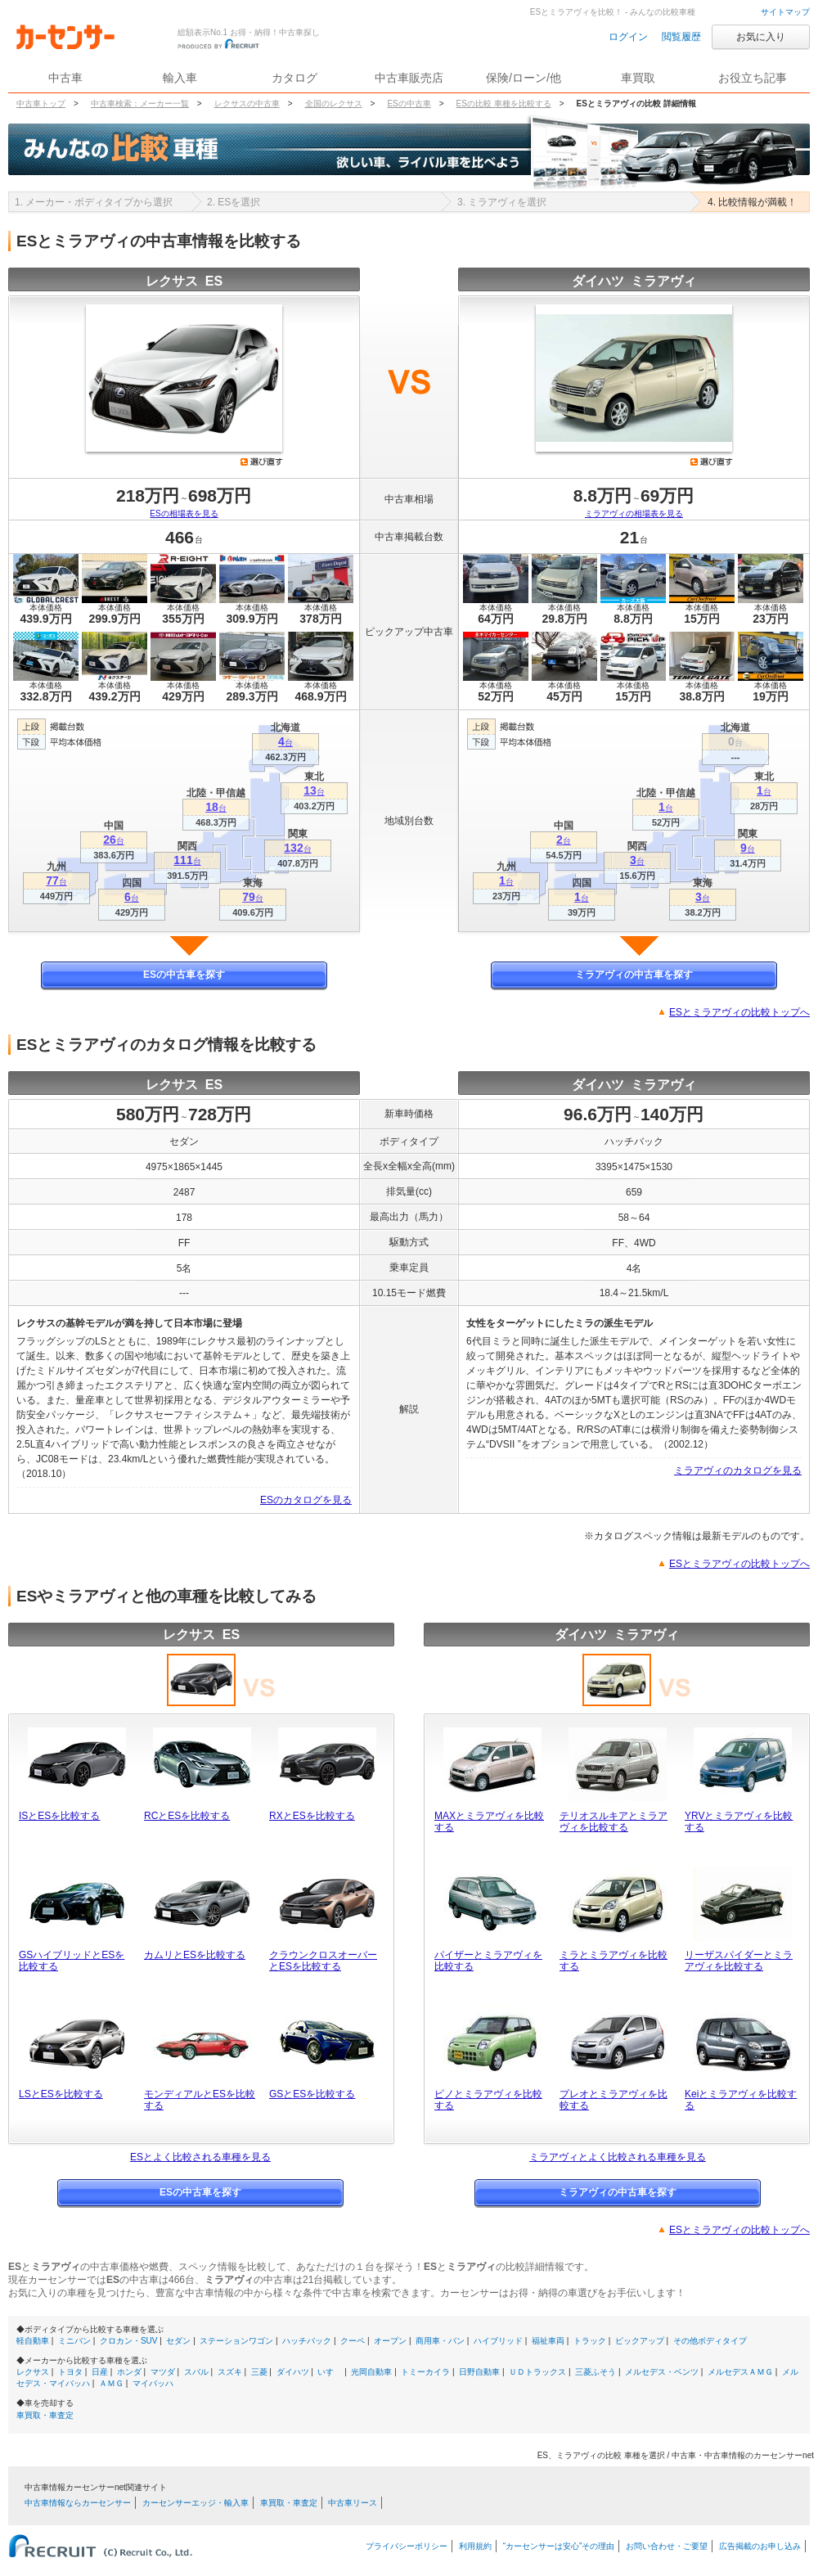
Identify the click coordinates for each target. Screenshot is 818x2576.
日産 (100, 2371)
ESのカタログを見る (306, 1500)
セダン (178, 2340)
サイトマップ (785, 11)
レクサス (32, 2371)
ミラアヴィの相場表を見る (634, 513)
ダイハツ (292, 2371)
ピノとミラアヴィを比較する (488, 2099)
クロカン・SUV (129, 2340)
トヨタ (70, 2371)
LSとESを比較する (61, 2094)
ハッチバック (306, 2340)
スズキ (230, 2371)
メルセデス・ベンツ (662, 2371)
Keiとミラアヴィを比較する (741, 2099)
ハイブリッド (498, 2340)
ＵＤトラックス (537, 2371)
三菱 (259, 2371)
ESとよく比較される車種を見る (200, 2157)
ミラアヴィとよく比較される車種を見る (617, 2157)
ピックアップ (639, 2340)
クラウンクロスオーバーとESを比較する (323, 1960)
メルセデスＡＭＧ (740, 2371)
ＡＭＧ (111, 2383)
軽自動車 (32, 2340)
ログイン (628, 37)
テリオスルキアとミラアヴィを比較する (613, 1821)
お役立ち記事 (752, 77)
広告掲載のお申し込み (760, 2546)
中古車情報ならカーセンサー (78, 2502)
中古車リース (352, 2502)
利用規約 (475, 2546)
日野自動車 (479, 2371)
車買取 (638, 77)
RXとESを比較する (312, 1816)
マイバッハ (153, 2383)
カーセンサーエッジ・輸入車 (195, 2502)
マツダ (163, 2371)
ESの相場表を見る (184, 513)
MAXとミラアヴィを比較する (489, 1821)
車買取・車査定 (45, 2415)
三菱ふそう (595, 2371)
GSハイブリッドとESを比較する (71, 1960)
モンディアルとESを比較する (199, 2099)
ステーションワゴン (236, 2340)
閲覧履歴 (681, 37)
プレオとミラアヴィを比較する (613, 2099)
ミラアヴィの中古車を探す (634, 974)
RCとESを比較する (187, 1816)
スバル (196, 2371)
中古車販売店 (409, 77)
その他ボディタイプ (710, 2340)
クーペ (352, 2340)
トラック (589, 2340)
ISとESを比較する (59, 1816)
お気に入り (760, 37)
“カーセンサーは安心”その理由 (559, 2546)
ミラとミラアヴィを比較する (613, 1960)
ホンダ (129, 2371)
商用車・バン (440, 2340)
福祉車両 (548, 2340)
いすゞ (329, 2371)
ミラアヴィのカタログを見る (738, 1470)
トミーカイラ (425, 2371)
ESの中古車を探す (184, 974)
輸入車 (180, 77)
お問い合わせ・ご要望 (667, 2546)
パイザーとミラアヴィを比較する (488, 1960)
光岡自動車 (371, 2371)
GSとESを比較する (312, 2094)
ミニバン (74, 2340)
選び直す (261, 461)
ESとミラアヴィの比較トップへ (739, 1012)
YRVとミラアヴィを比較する (739, 1821)
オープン (390, 2340)
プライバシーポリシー (406, 2546)
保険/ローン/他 (523, 77)
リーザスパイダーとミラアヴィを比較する (739, 1960)
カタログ (294, 77)
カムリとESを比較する (194, 1955)
